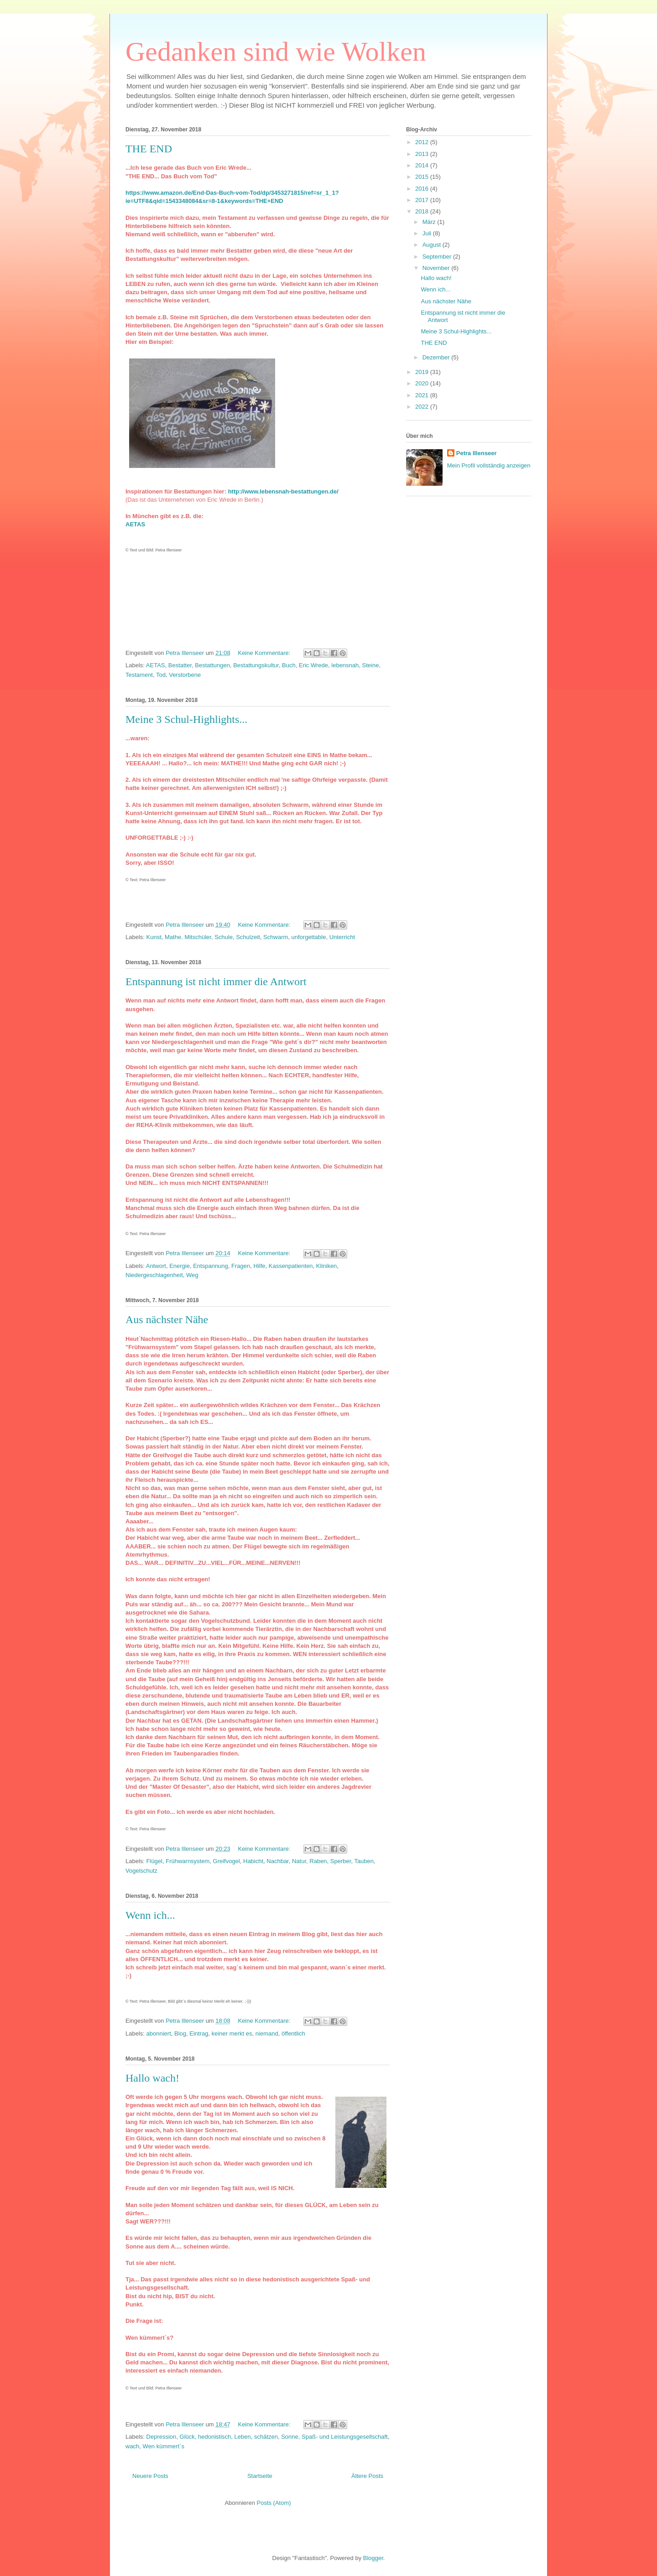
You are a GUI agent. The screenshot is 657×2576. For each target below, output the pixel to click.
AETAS (155, 665)
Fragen (240, 1265)
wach (132, 2446)
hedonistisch (214, 2436)
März (430, 221)
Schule (223, 937)
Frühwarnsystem (187, 1861)
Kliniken (326, 1265)
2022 (422, 406)
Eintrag (198, 2033)
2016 (422, 188)
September (437, 256)
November (437, 268)
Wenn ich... (150, 1915)
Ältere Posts (367, 2475)
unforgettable (309, 937)
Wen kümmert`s (164, 2446)
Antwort (156, 1265)
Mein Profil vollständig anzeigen (489, 465)
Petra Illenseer (476, 453)
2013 (422, 154)
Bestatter (180, 665)
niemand (267, 2033)
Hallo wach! (152, 2078)
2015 (422, 176)
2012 (422, 142)
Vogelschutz (141, 1870)
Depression (161, 2436)
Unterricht (342, 937)
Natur (299, 1861)
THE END (148, 149)
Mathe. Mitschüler (188, 937)
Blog (180, 2033)
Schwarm (275, 937)
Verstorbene (185, 674)
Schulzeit (248, 937)
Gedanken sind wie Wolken (275, 51)
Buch (289, 665)
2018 (422, 211)
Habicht (253, 1861)
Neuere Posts (150, 2475)
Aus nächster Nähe (166, 1319)
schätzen (266, 2436)
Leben (243, 2436)
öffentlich (293, 2033)
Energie (179, 1265)
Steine (370, 665)
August (432, 244)
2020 (422, 383)
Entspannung (210, 1265)
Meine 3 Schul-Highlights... (186, 719)
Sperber (340, 1861)
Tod (161, 674)
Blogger (373, 2558)
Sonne (289, 2436)
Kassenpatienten (291, 1265)
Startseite (259, 2475)
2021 (422, 395)
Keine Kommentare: (265, 652)
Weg (192, 1275)
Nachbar (277, 1861)
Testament (139, 674)
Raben (318, 1861)
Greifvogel (226, 1861)
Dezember (437, 357)
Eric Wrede (313, 665)
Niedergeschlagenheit (154, 1275)
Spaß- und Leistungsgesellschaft (345, 2436)
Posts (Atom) (274, 2502)
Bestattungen (212, 665)
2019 (422, 372)
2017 (422, 200)
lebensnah (345, 665)
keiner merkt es (232, 2033)
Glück (187, 2436)
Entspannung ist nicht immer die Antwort (216, 981)
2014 (422, 165)
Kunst (154, 937)
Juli (427, 233)
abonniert (158, 2033)
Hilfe (259, 1265)
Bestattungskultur (256, 665)
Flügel (154, 1861)
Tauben (364, 1861)
